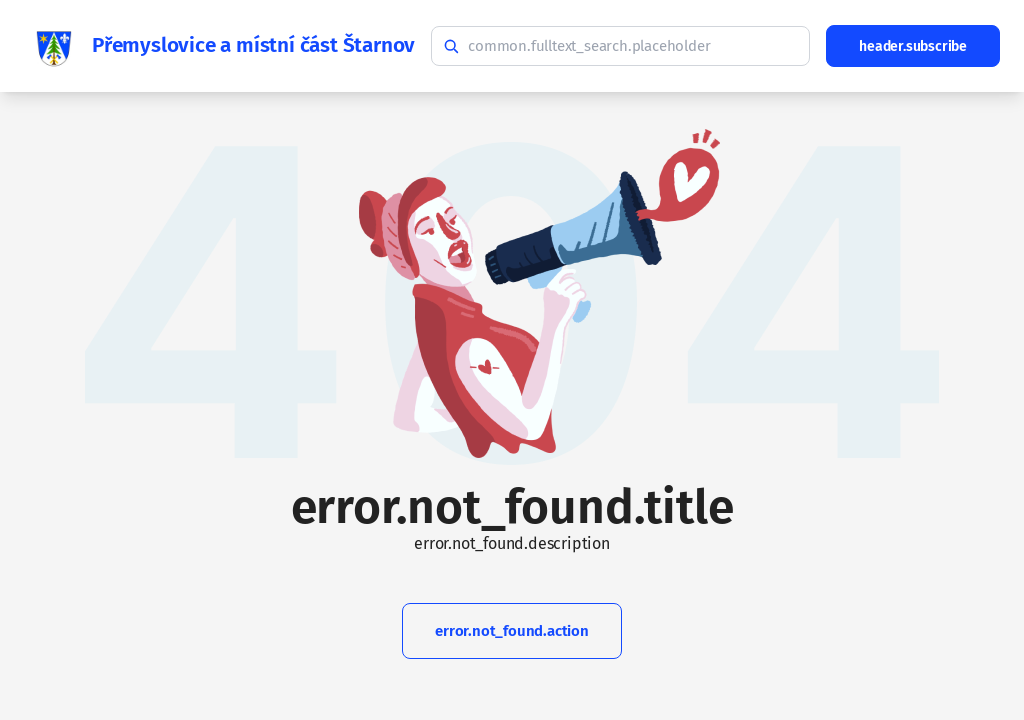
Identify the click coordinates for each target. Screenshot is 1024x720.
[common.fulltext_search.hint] (620, 46)
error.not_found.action (512, 631)
